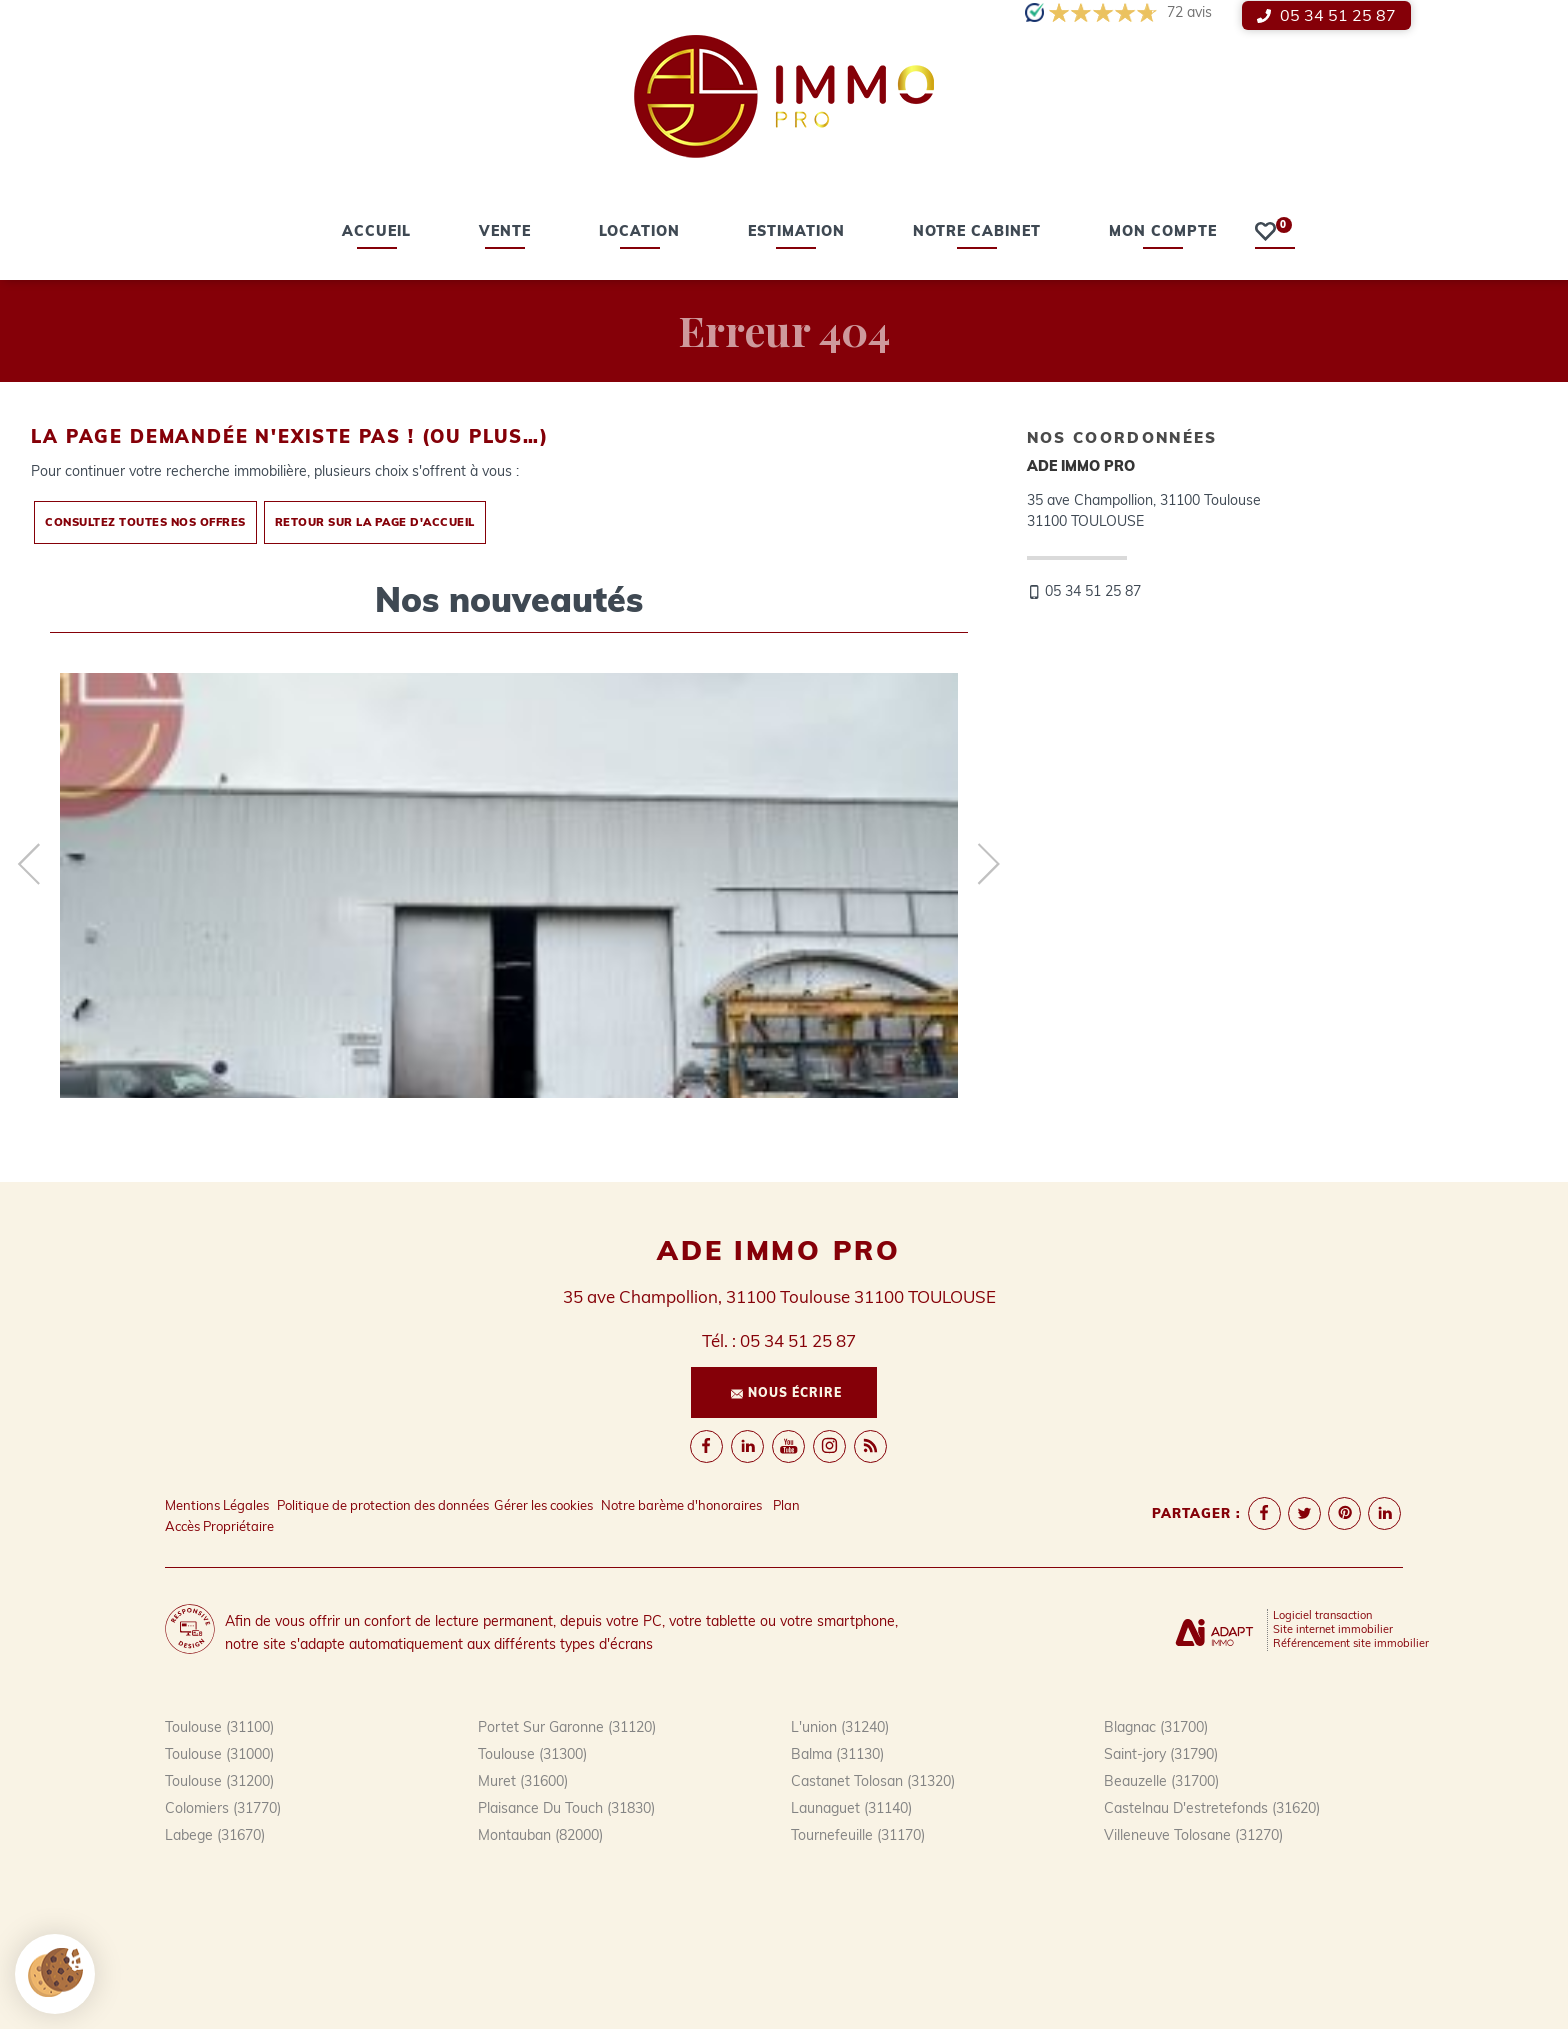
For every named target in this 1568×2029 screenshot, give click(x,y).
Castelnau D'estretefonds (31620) (1212, 1808)
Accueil (376, 233)
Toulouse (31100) (219, 1727)
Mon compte (1163, 233)
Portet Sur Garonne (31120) (567, 1727)
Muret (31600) (523, 1781)
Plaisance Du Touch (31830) (566, 1808)
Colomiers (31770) (223, 1808)
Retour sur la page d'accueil (375, 522)
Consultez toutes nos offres (145, 522)
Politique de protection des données (383, 1505)
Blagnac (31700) (1156, 1727)
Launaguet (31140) (851, 1808)
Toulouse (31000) (219, 1754)
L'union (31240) (840, 1727)
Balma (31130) (837, 1754)
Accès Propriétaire (219, 1526)
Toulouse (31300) (532, 1754)
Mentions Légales (217, 1505)
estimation (796, 233)
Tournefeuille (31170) (858, 1835)
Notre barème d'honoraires (683, 1505)
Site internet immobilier (1333, 1629)
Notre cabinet (977, 233)
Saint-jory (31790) (1161, 1754)
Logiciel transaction (1322, 1615)
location (639, 233)
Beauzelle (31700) (1161, 1781)
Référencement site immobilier (1351, 1643)
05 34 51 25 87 (1326, 15)
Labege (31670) (215, 1835)
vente (505, 233)
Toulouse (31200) (219, 1781)
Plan (786, 1505)
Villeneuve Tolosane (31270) (1193, 1835)
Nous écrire (786, 1392)
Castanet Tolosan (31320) (873, 1781)
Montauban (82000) (540, 1835)
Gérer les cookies (543, 1505)
